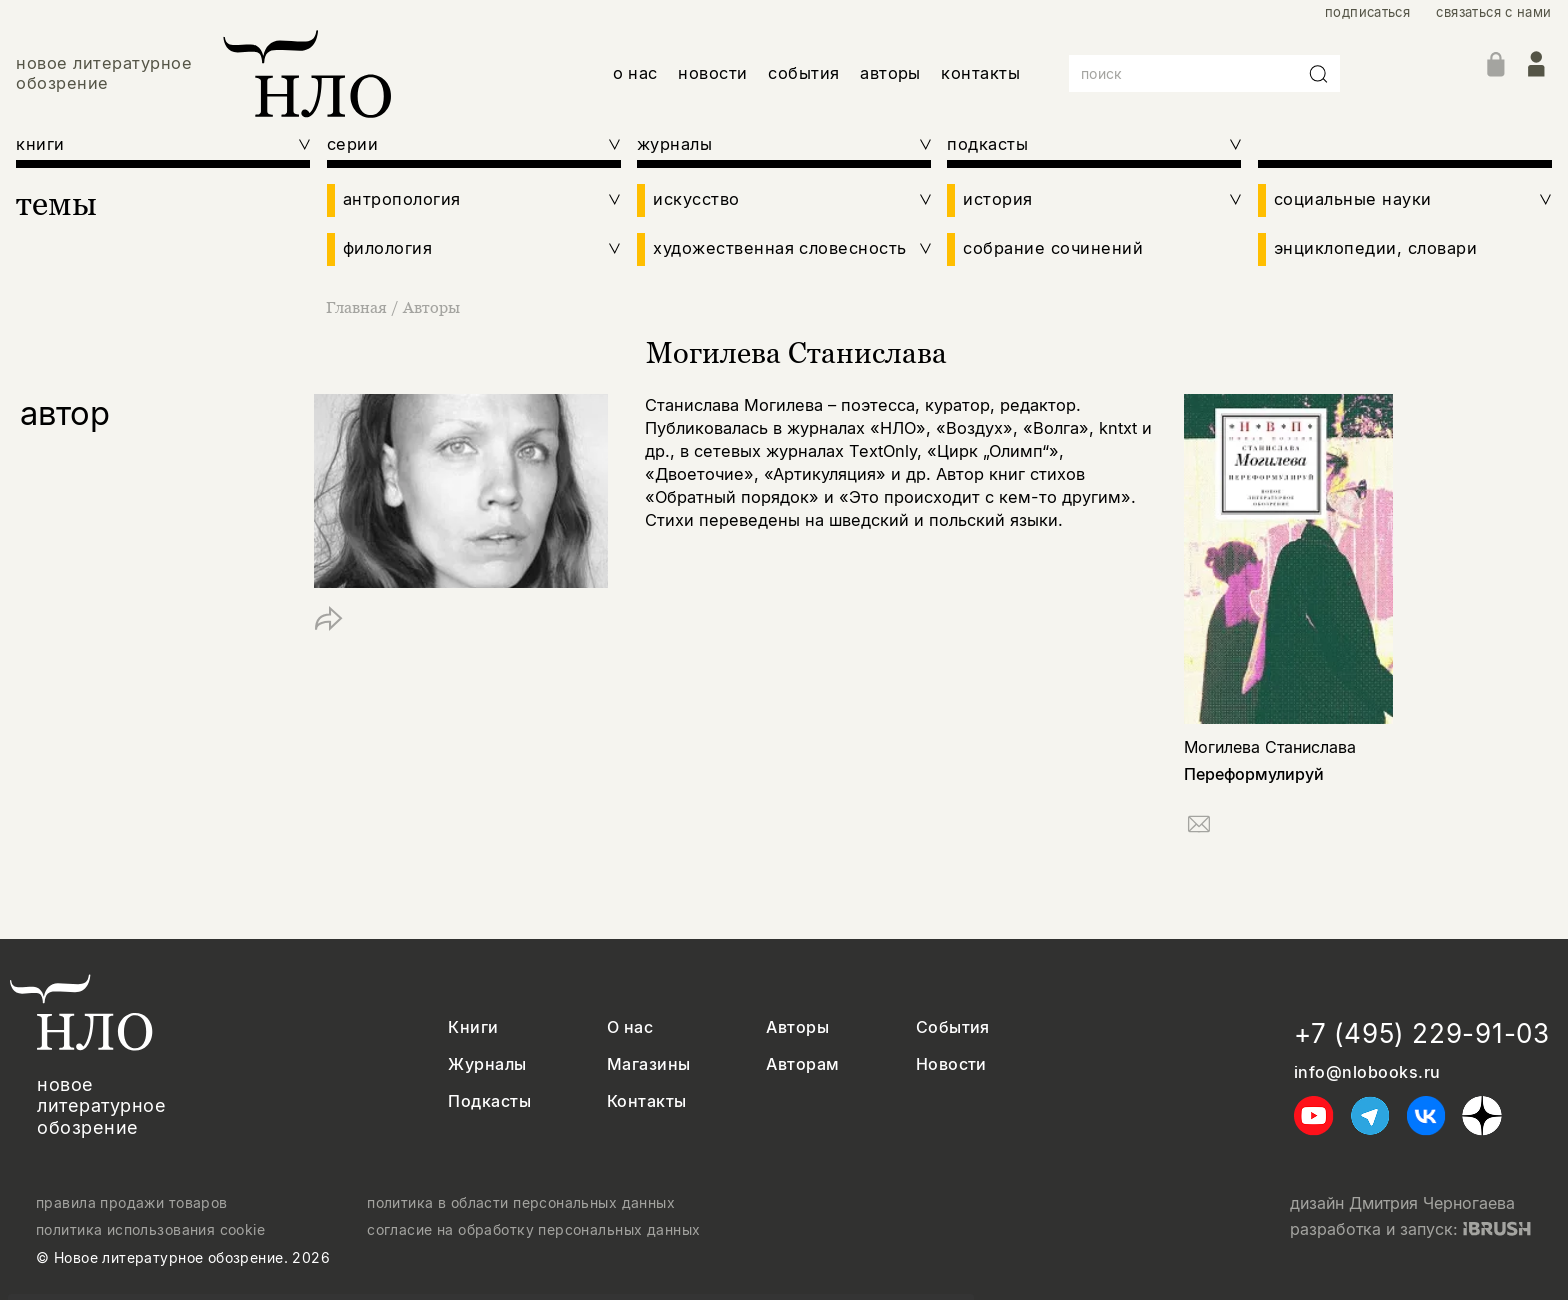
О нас (630, 1027)
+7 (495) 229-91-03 (1422, 1033)
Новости (951, 1064)
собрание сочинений (1053, 248)
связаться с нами (1493, 12)
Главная (358, 307)
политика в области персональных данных (521, 1203)
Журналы (487, 1064)
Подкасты (489, 1101)
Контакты (647, 1101)
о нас (635, 73)
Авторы (431, 307)
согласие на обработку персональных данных (533, 1230)
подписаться (1367, 12)
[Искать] (1319, 74)
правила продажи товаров (132, 1203)
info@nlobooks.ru (1367, 1072)
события (803, 73)
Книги (473, 1027)
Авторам (802, 1064)
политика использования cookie (150, 1230)
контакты (980, 73)
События (953, 1027)
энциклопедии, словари (1375, 248)
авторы (890, 73)
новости (712, 73)
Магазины (649, 1064)
